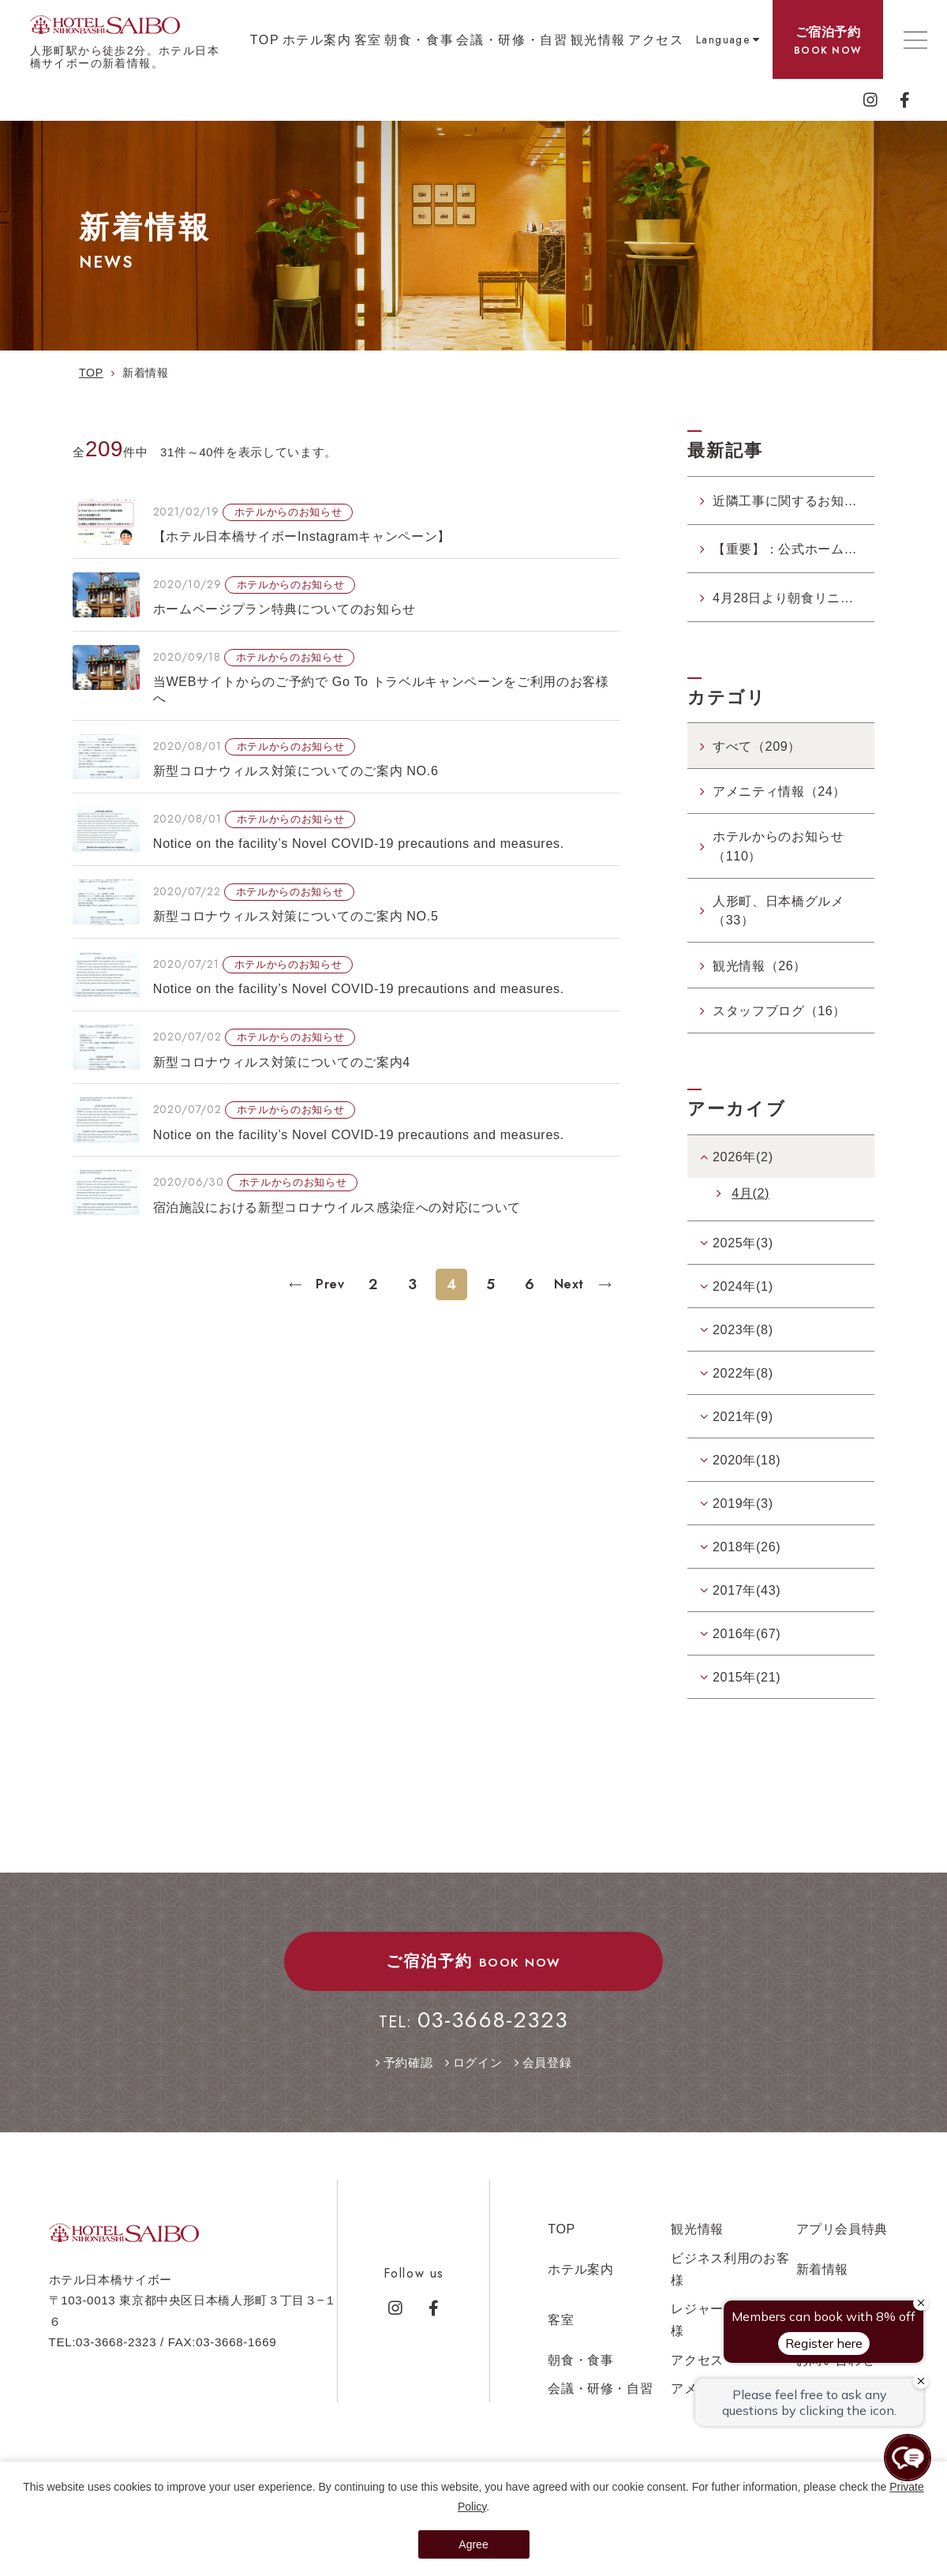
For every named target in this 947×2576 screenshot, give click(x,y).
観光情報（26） (760, 965)
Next (571, 1284)
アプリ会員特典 (842, 2229)
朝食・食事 (419, 39)
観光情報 (598, 39)
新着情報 (822, 2269)
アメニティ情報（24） (779, 791)
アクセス (655, 39)
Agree (473, 2544)
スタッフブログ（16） (779, 1010)
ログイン (478, 2062)
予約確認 (408, 2062)
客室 (368, 39)
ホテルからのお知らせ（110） (778, 845)
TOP (265, 39)
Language (723, 39)
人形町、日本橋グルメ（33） (778, 910)
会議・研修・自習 (511, 39)
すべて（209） (757, 746)
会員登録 (547, 2062)
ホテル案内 (317, 39)
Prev (327, 1284)
